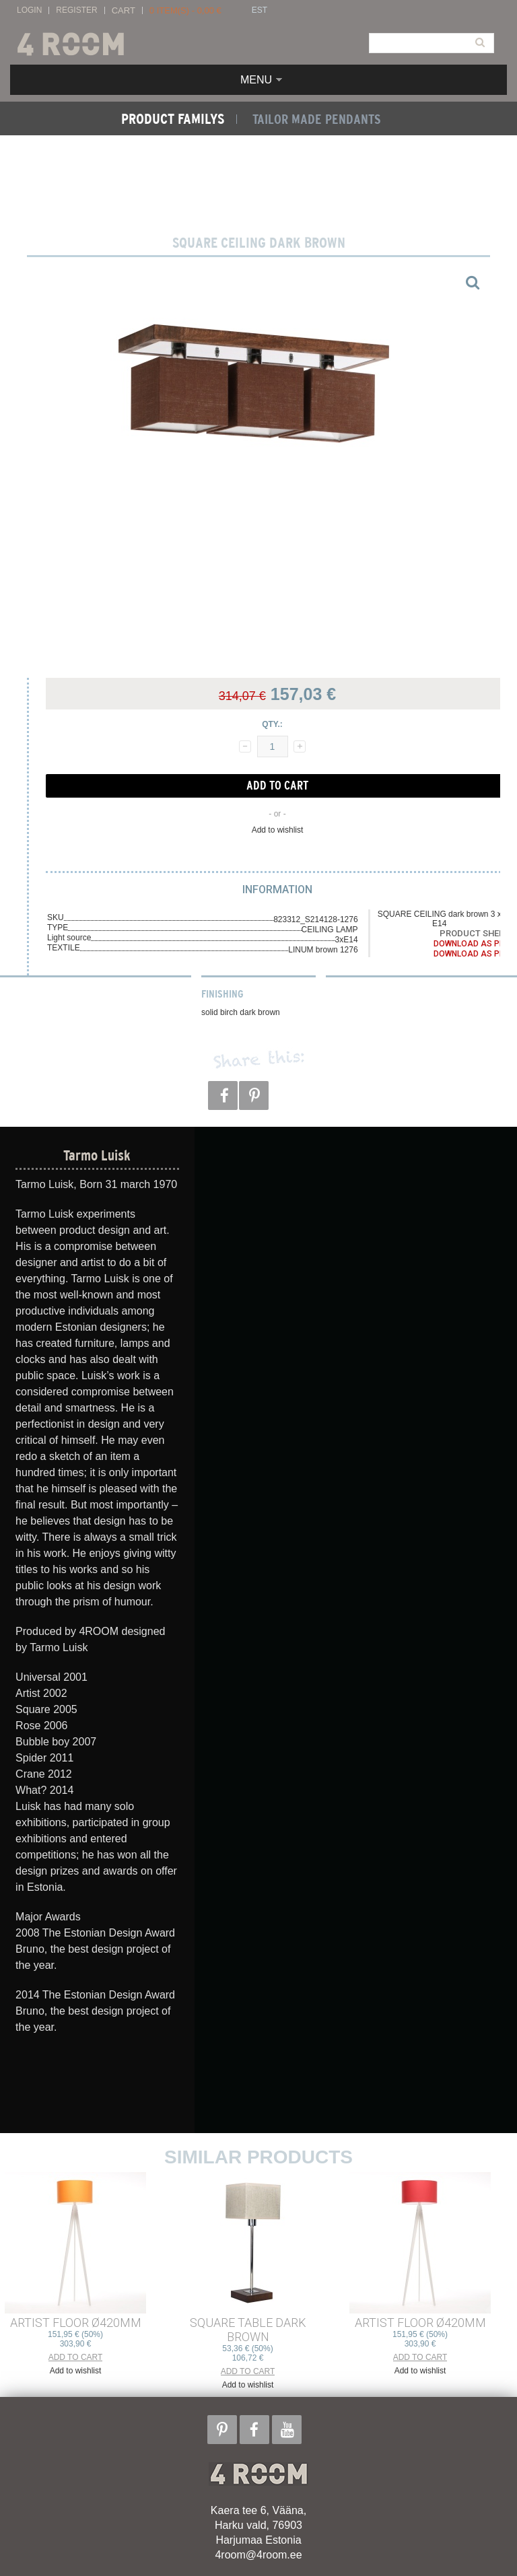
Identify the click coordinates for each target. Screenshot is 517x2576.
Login (29, 10)
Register (76, 10)
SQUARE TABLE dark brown (248, 2330)
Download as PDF (471, 943)
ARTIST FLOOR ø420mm (75, 2323)
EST (259, 10)
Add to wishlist (278, 830)
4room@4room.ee (258, 2555)
